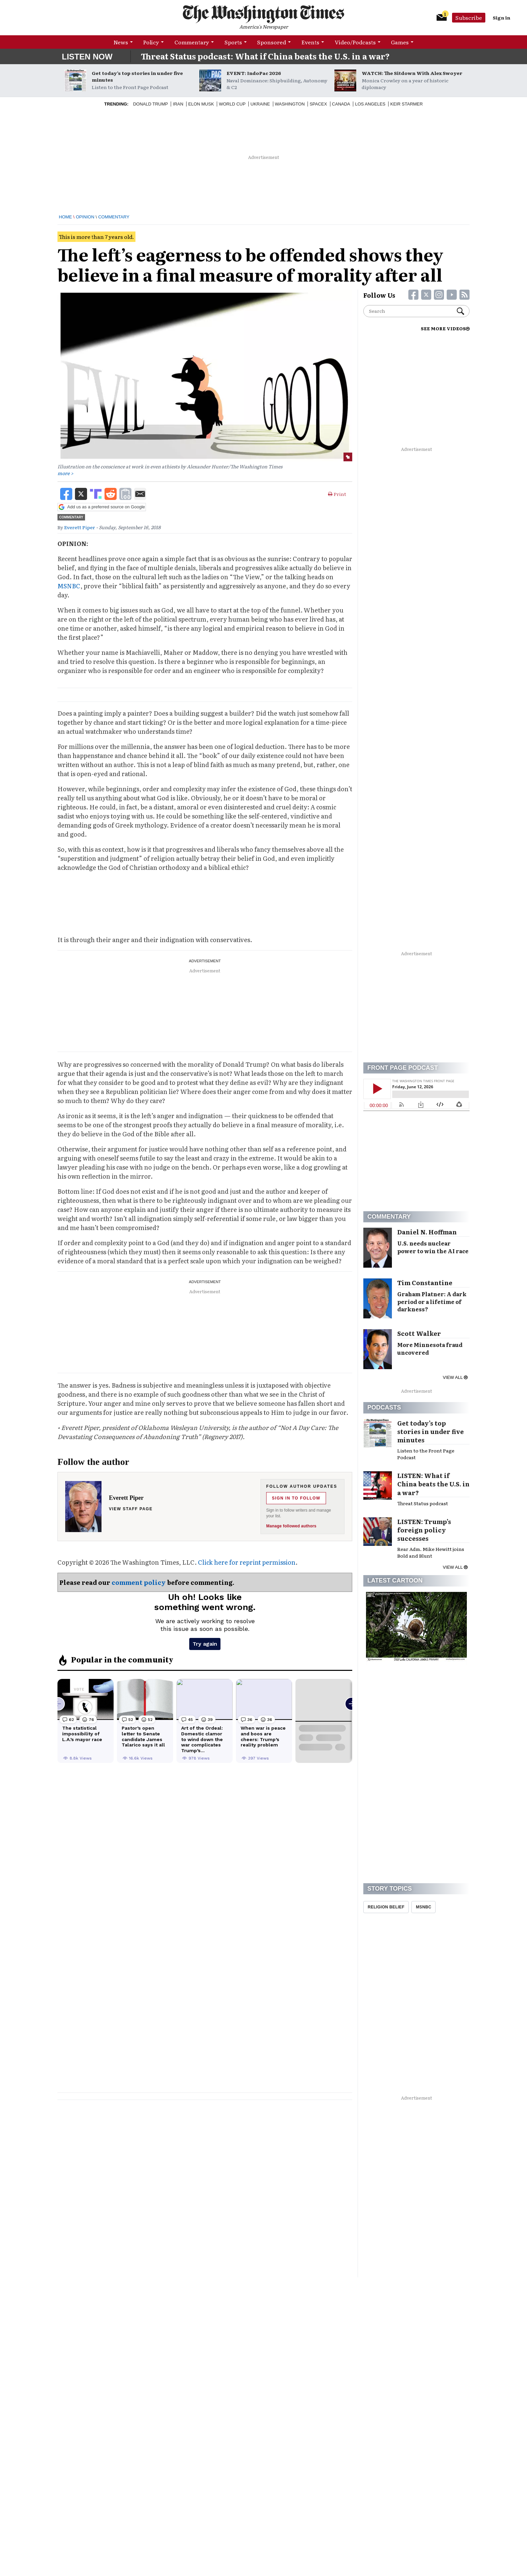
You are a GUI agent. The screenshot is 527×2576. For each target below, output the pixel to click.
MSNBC (68, 585)
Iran (178, 104)
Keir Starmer (406, 104)
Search (460, 311)
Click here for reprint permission (246, 1562)
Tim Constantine (424, 1282)
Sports (233, 42)
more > (65, 473)
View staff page (131, 1509)
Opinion (85, 216)
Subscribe (468, 17)
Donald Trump (150, 104)
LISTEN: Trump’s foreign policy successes (424, 1530)
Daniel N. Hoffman (427, 1231)
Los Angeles (370, 104)
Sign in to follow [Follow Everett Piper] (296, 1498)
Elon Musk (201, 104)
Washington (290, 104)
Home (65, 216)
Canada (341, 104)
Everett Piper (79, 527)
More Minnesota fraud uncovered (429, 1348)
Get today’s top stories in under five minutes (137, 76)
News (121, 42)
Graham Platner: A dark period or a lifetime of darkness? (432, 1301)
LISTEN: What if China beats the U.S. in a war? (433, 1484)
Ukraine (260, 104)
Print (337, 494)
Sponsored (271, 42)
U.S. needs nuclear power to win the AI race (433, 1247)
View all (455, 1377)
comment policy (139, 1582)
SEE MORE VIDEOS (445, 328)
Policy (151, 42)
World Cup (232, 104)
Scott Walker (419, 1333)
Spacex (318, 104)
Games (400, 42)
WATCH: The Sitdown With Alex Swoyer (412, 73)
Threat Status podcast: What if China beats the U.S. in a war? (265, 56)
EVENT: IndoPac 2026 (254, 73)
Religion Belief (386, 1907)
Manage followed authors (291, 1526)
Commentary (191, 42)
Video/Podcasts (355, 42)
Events (310, 42)
